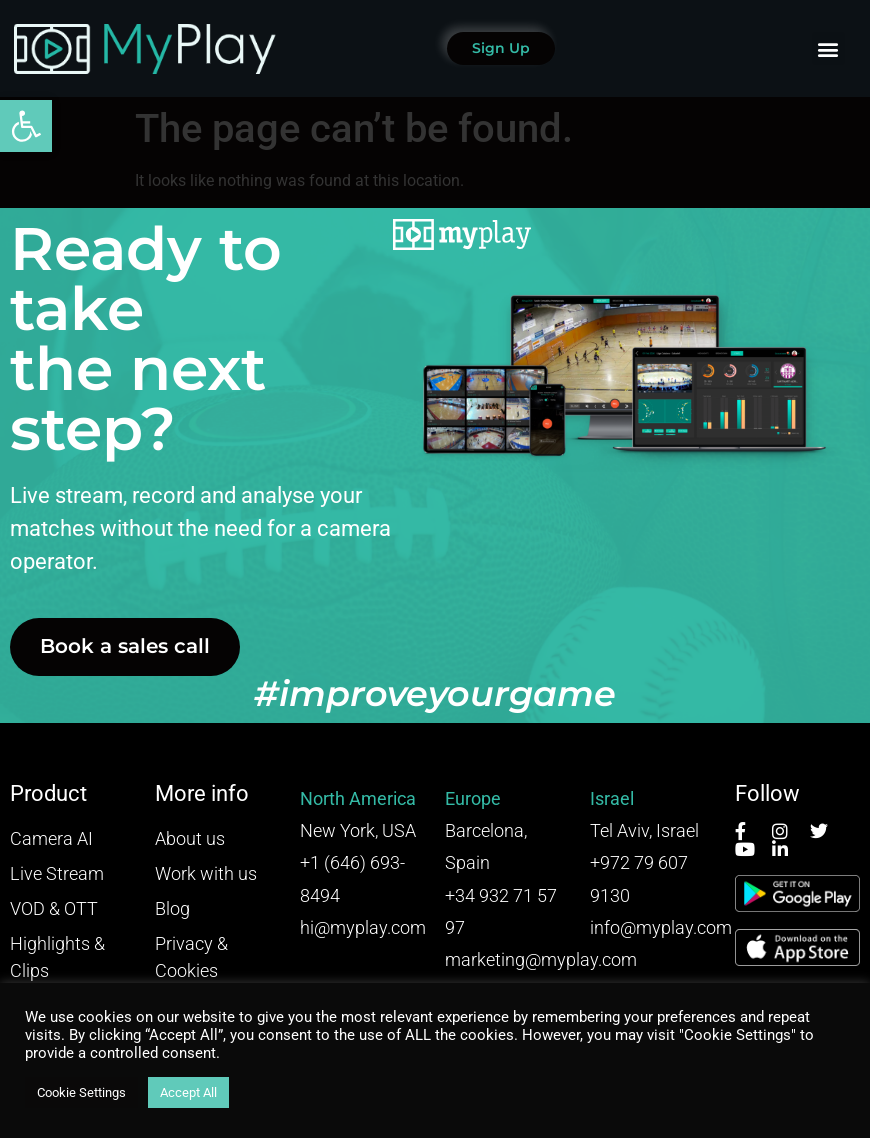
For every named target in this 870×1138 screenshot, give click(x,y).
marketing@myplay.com (541, 959)
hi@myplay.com (363, 927)
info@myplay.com (661, 927)
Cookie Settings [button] (81, 1092)
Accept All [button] (188, 1092)
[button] (26, 126)
